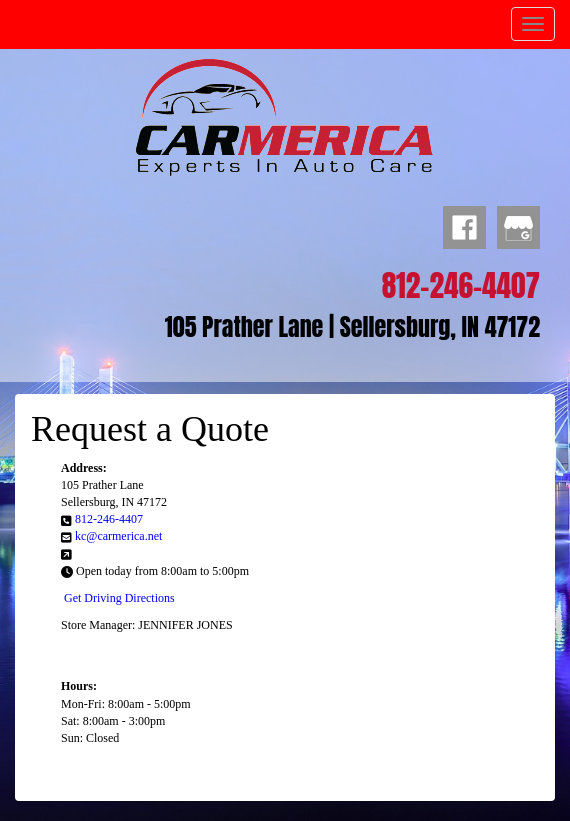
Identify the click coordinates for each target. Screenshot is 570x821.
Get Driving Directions (119, 598)
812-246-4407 (109, 519)
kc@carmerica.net (118, 536)
